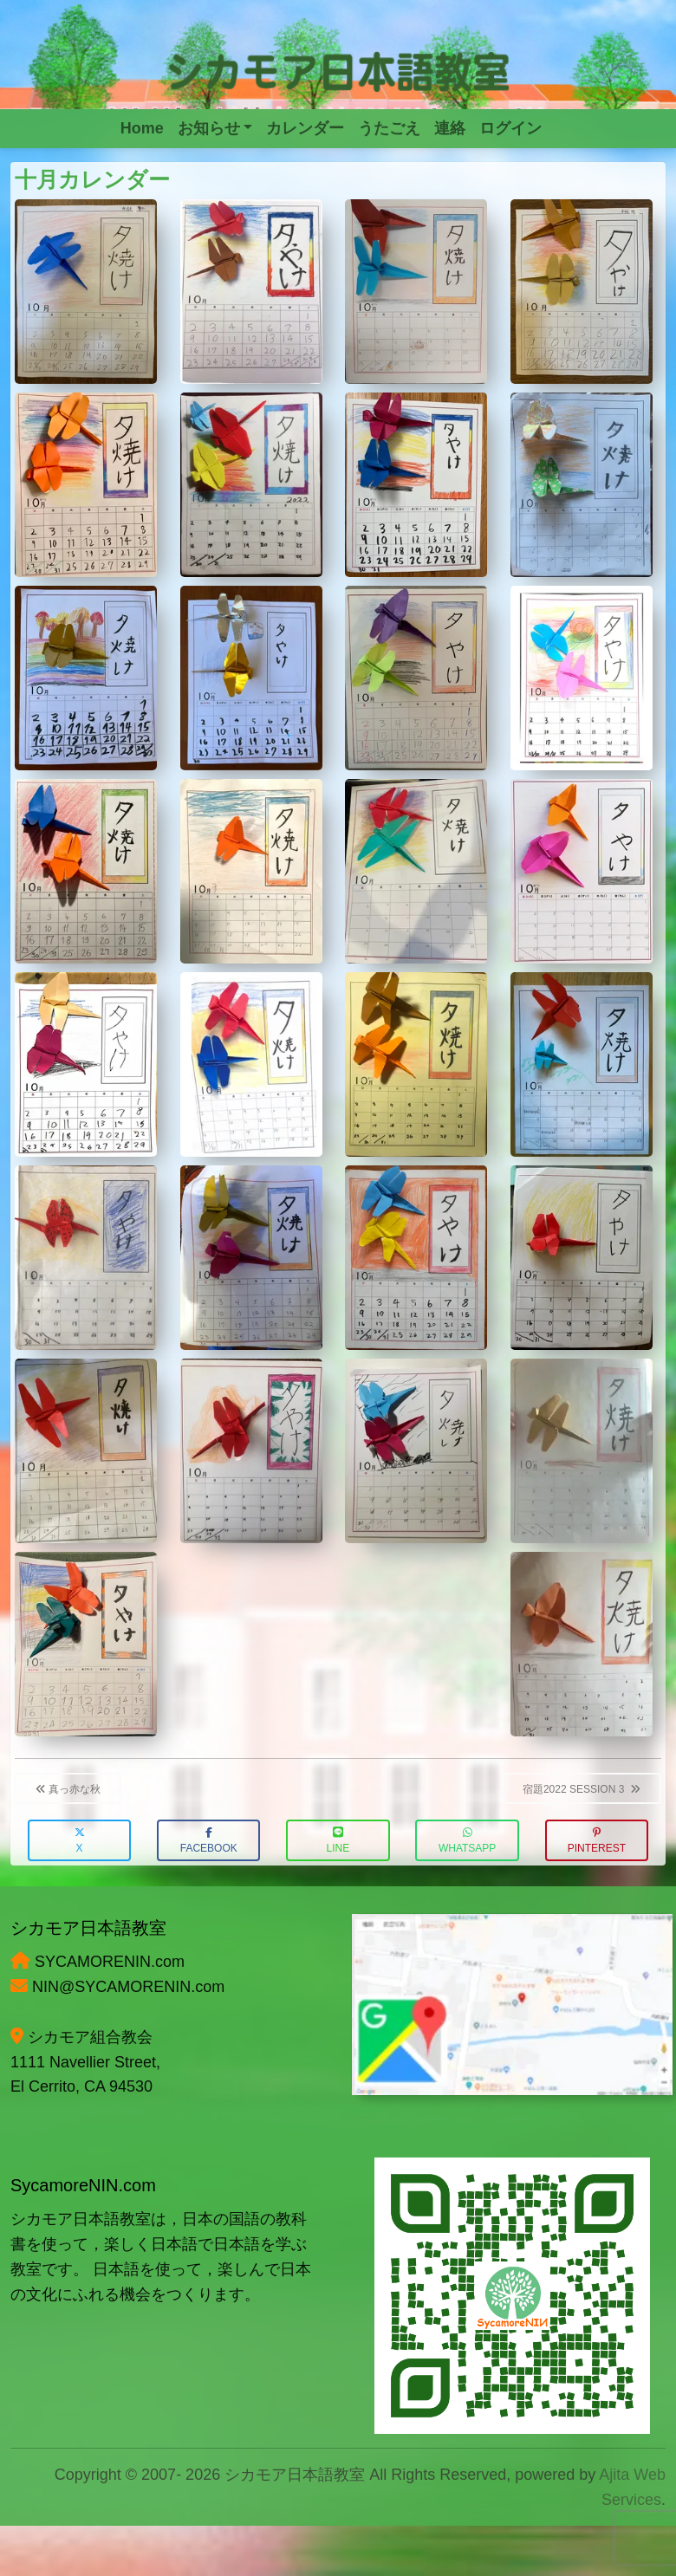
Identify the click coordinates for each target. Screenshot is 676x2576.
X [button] (80, 1840)
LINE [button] (338, 1840)
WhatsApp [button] (467, 1840)
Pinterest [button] (597, 1840)
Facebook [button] (208, 1840)
